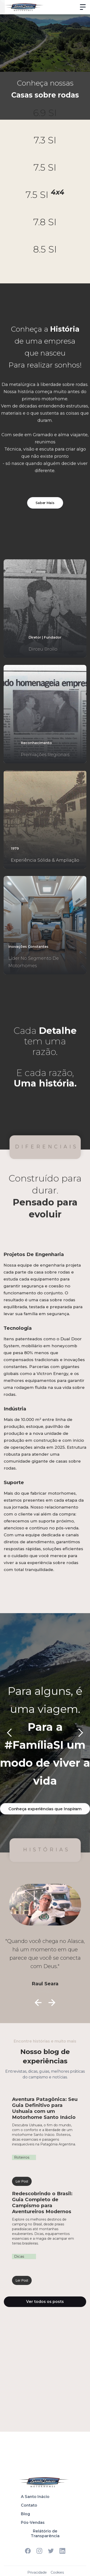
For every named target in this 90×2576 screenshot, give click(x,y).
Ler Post (22, 2181)
